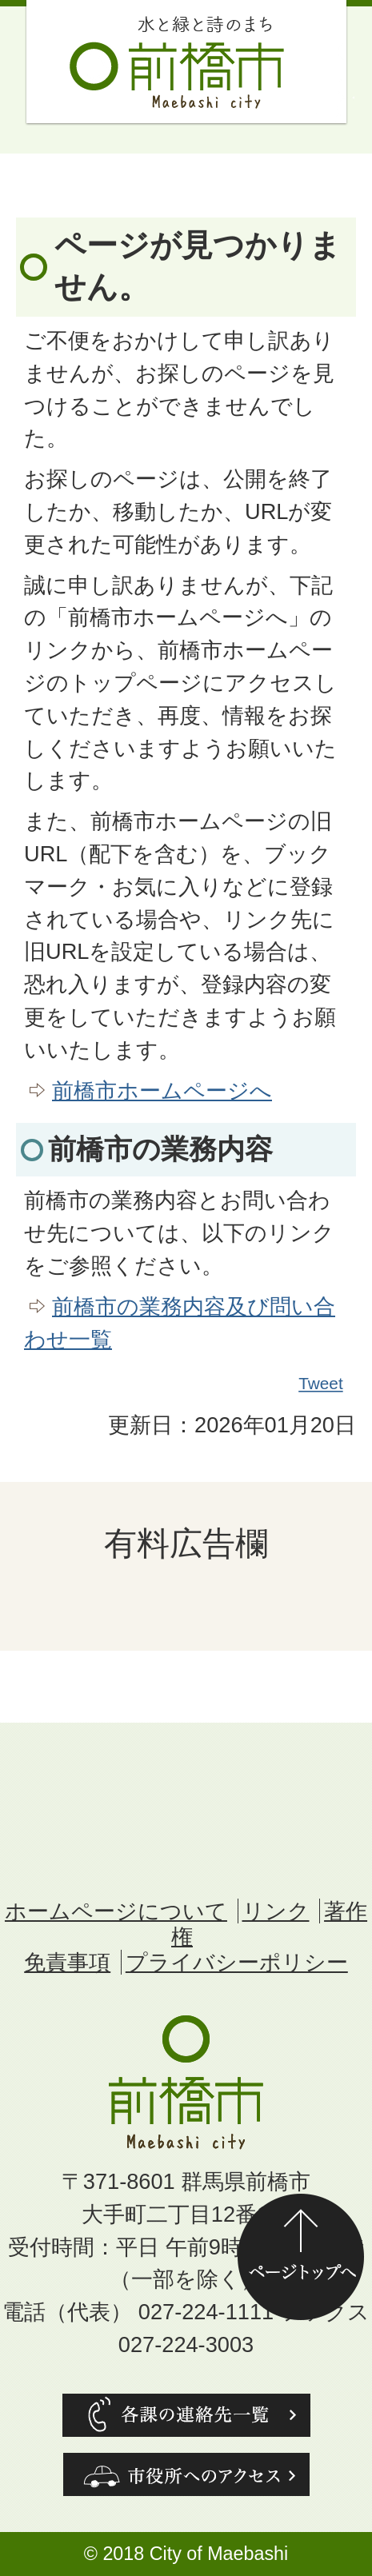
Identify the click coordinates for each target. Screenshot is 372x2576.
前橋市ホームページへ (162, 1090)
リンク (276, 1911)
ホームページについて (116, 1911)
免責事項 (67, 1962)
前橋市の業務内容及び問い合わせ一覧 (179, 1323)
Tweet (321, 1384)
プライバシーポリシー (237, 1962)
